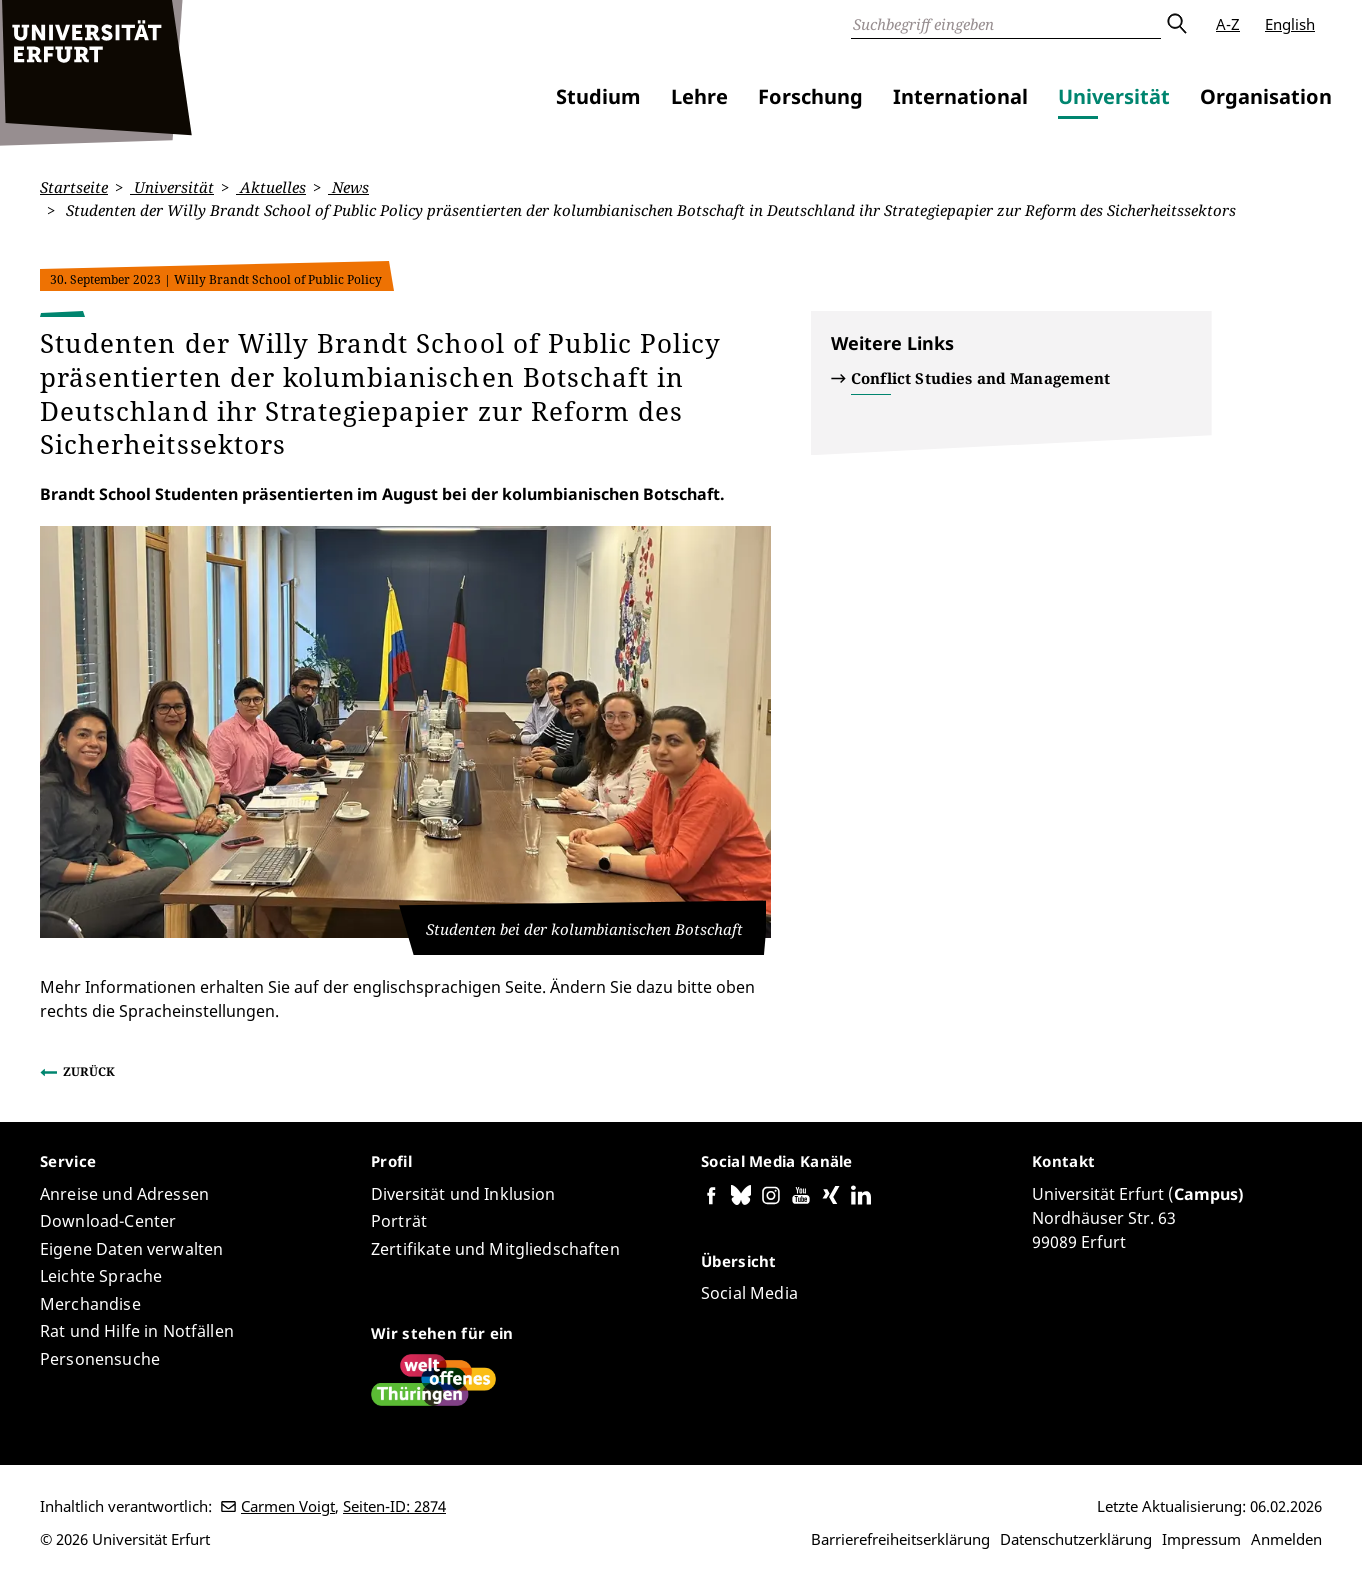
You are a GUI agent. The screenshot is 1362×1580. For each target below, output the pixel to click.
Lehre (699, 96)
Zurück (89, 1071)
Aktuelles (271, 187)
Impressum (1201, 1539)
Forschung (810, 96)
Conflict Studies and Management (981, 378)
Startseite (74, 187)
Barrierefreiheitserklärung (900, 1539)
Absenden (1176, 24)
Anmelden (1286, 1539)
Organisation (1266, 96)
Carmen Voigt (288, 1506)
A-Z (1228, 24)
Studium (598, 96)
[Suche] (1006, 24)
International (960, 96)
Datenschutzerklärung (1076, 1539)
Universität (1114, 96)
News (348, 187)
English (1290, 24)
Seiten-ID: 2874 (394, 1506)
